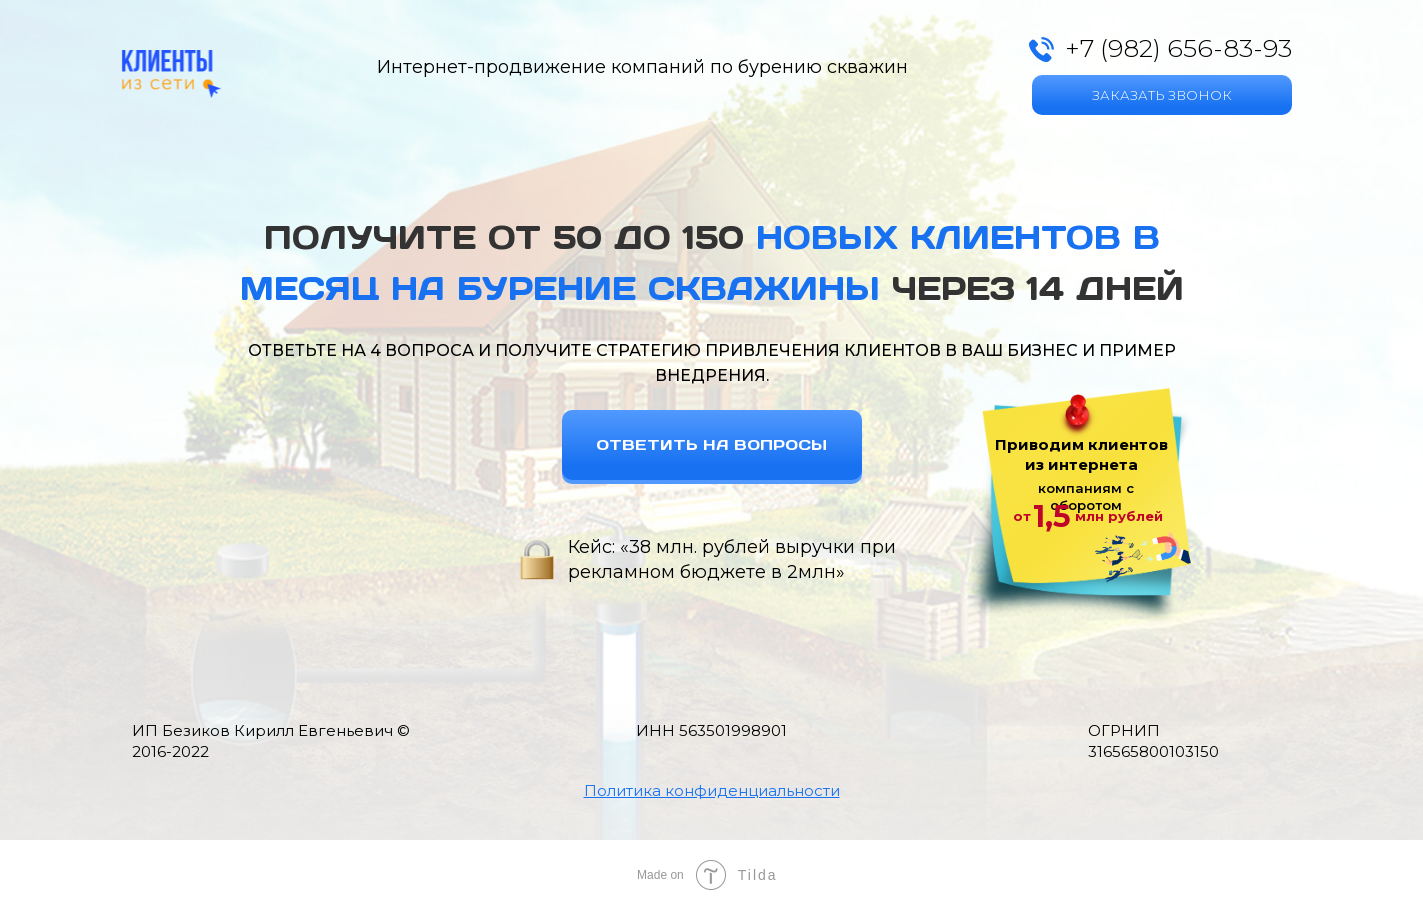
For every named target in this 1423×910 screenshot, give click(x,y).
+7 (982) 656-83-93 (1178, 48)
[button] (712, 790)
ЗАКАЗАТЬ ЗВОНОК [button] (1162, 95)
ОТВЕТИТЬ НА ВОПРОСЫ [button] (711, 444)
